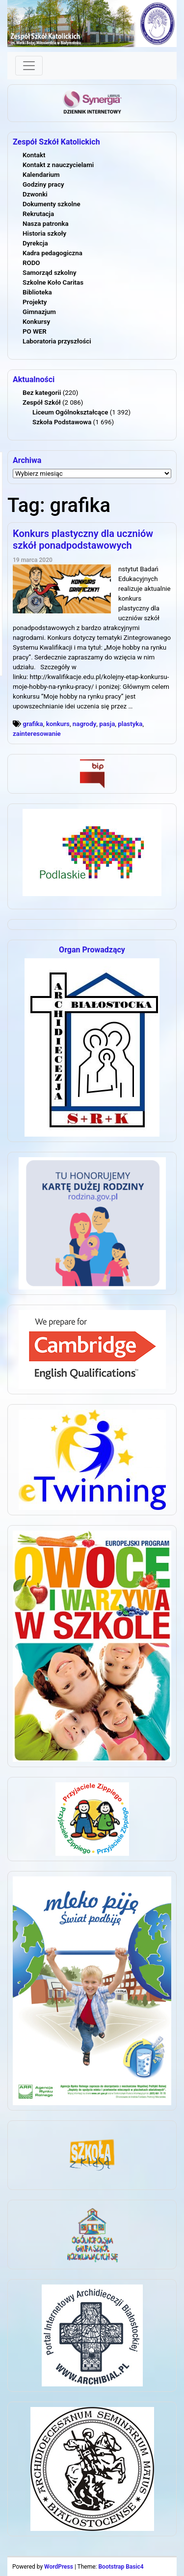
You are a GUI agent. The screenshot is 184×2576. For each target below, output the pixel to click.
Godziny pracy (43, 184)
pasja (107, 724)
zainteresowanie (37, 733)
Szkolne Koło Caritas (53, 282)
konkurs (58, 724)
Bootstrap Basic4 (120, 2566)
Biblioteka (37, 292)
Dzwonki (35, 194)
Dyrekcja (35, 243)
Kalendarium (41, 174)
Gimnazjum (39, 312)
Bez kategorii (42, 392)
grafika (33, 724)
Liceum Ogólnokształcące (70, 412)
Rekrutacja (38, 214)
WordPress (58, 2566)
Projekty (35, 302)
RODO (31, 263)
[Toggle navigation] (29, 65)
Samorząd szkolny (50, 272)
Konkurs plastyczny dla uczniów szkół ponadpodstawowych (83, 539)
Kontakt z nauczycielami (58, 165)
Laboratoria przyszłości (57, 341)
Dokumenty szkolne (51, 204)
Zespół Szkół (42, 402)
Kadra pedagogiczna (52, 253)
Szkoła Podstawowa (61, 422)
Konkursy (36, 321)
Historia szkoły (44, 233)
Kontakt (34, 155)
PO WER (35, 331)
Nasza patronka (46, 223)
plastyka (130, 724)
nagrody (84, 724)
